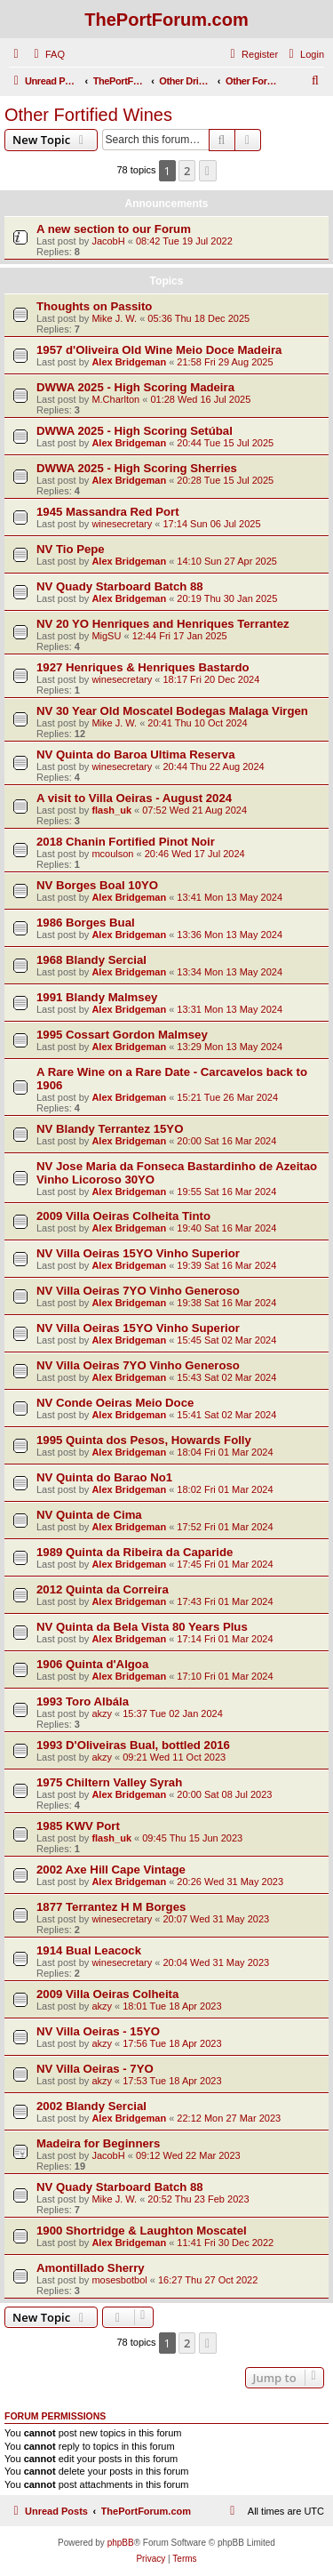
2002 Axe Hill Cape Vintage (111, 1869)
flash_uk (111, 810)
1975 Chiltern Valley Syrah (109, 1782)
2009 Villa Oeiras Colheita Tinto (123, 1216)
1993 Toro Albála (82, 1701)
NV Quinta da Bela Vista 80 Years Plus (142, 1626)
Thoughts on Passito (94, 306)
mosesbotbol (119, 2280)
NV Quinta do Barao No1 (104, 1477)
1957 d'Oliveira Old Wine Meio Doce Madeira (158, 350)
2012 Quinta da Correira (102, 1589)
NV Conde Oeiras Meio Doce (115, 1402)
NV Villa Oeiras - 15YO (98, 2031)
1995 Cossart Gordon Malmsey (122, 1034)
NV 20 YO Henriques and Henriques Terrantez (162, 623)
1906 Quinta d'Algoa (92, 1664)
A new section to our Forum (113, 229)
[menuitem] (47, 54)
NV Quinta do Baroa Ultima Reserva (135, 754)
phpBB (120, 2543)
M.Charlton (115, 399)
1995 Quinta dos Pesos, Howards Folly (143, 1440)
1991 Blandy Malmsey (96, 997)
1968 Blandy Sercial (91, 960)
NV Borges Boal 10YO (97, 885)
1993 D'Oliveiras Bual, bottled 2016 (133, 1745)
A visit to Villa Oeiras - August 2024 (134, 798)
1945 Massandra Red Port (107, 511)
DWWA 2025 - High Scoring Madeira (135, 387)
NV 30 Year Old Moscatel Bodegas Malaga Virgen (172, 711)
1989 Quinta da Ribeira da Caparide (134, 1552)
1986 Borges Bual (85, 922)
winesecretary (121, 523)
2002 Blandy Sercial (91, 2106)
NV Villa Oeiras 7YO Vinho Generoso (138, 1290)
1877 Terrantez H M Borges (111, 1907)
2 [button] (187, 171)
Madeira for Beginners (98, 2143)
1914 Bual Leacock (88, 1950)
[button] (208, 170)
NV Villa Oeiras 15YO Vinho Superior (138, 1253)
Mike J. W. (114, 318)
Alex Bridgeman (128, 362)
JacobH (107, 241)
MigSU (106, 635)
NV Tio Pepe (70, 549)
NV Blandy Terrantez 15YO (109, 1129)
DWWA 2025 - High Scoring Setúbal (134, 430)
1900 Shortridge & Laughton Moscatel (141, 2230)
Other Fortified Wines (88, 114)
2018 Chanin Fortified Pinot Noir (125, 841)
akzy (101, 1713)
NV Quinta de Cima (89, 1514)
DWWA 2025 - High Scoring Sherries (136, 468)
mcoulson (112, 853)
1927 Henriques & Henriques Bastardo (143, 667)
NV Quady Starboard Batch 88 (119, 586)
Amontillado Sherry (90, 2268)
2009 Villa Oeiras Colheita (107, 1994)
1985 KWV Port (78, 1826)
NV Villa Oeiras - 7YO (95, 2068)
